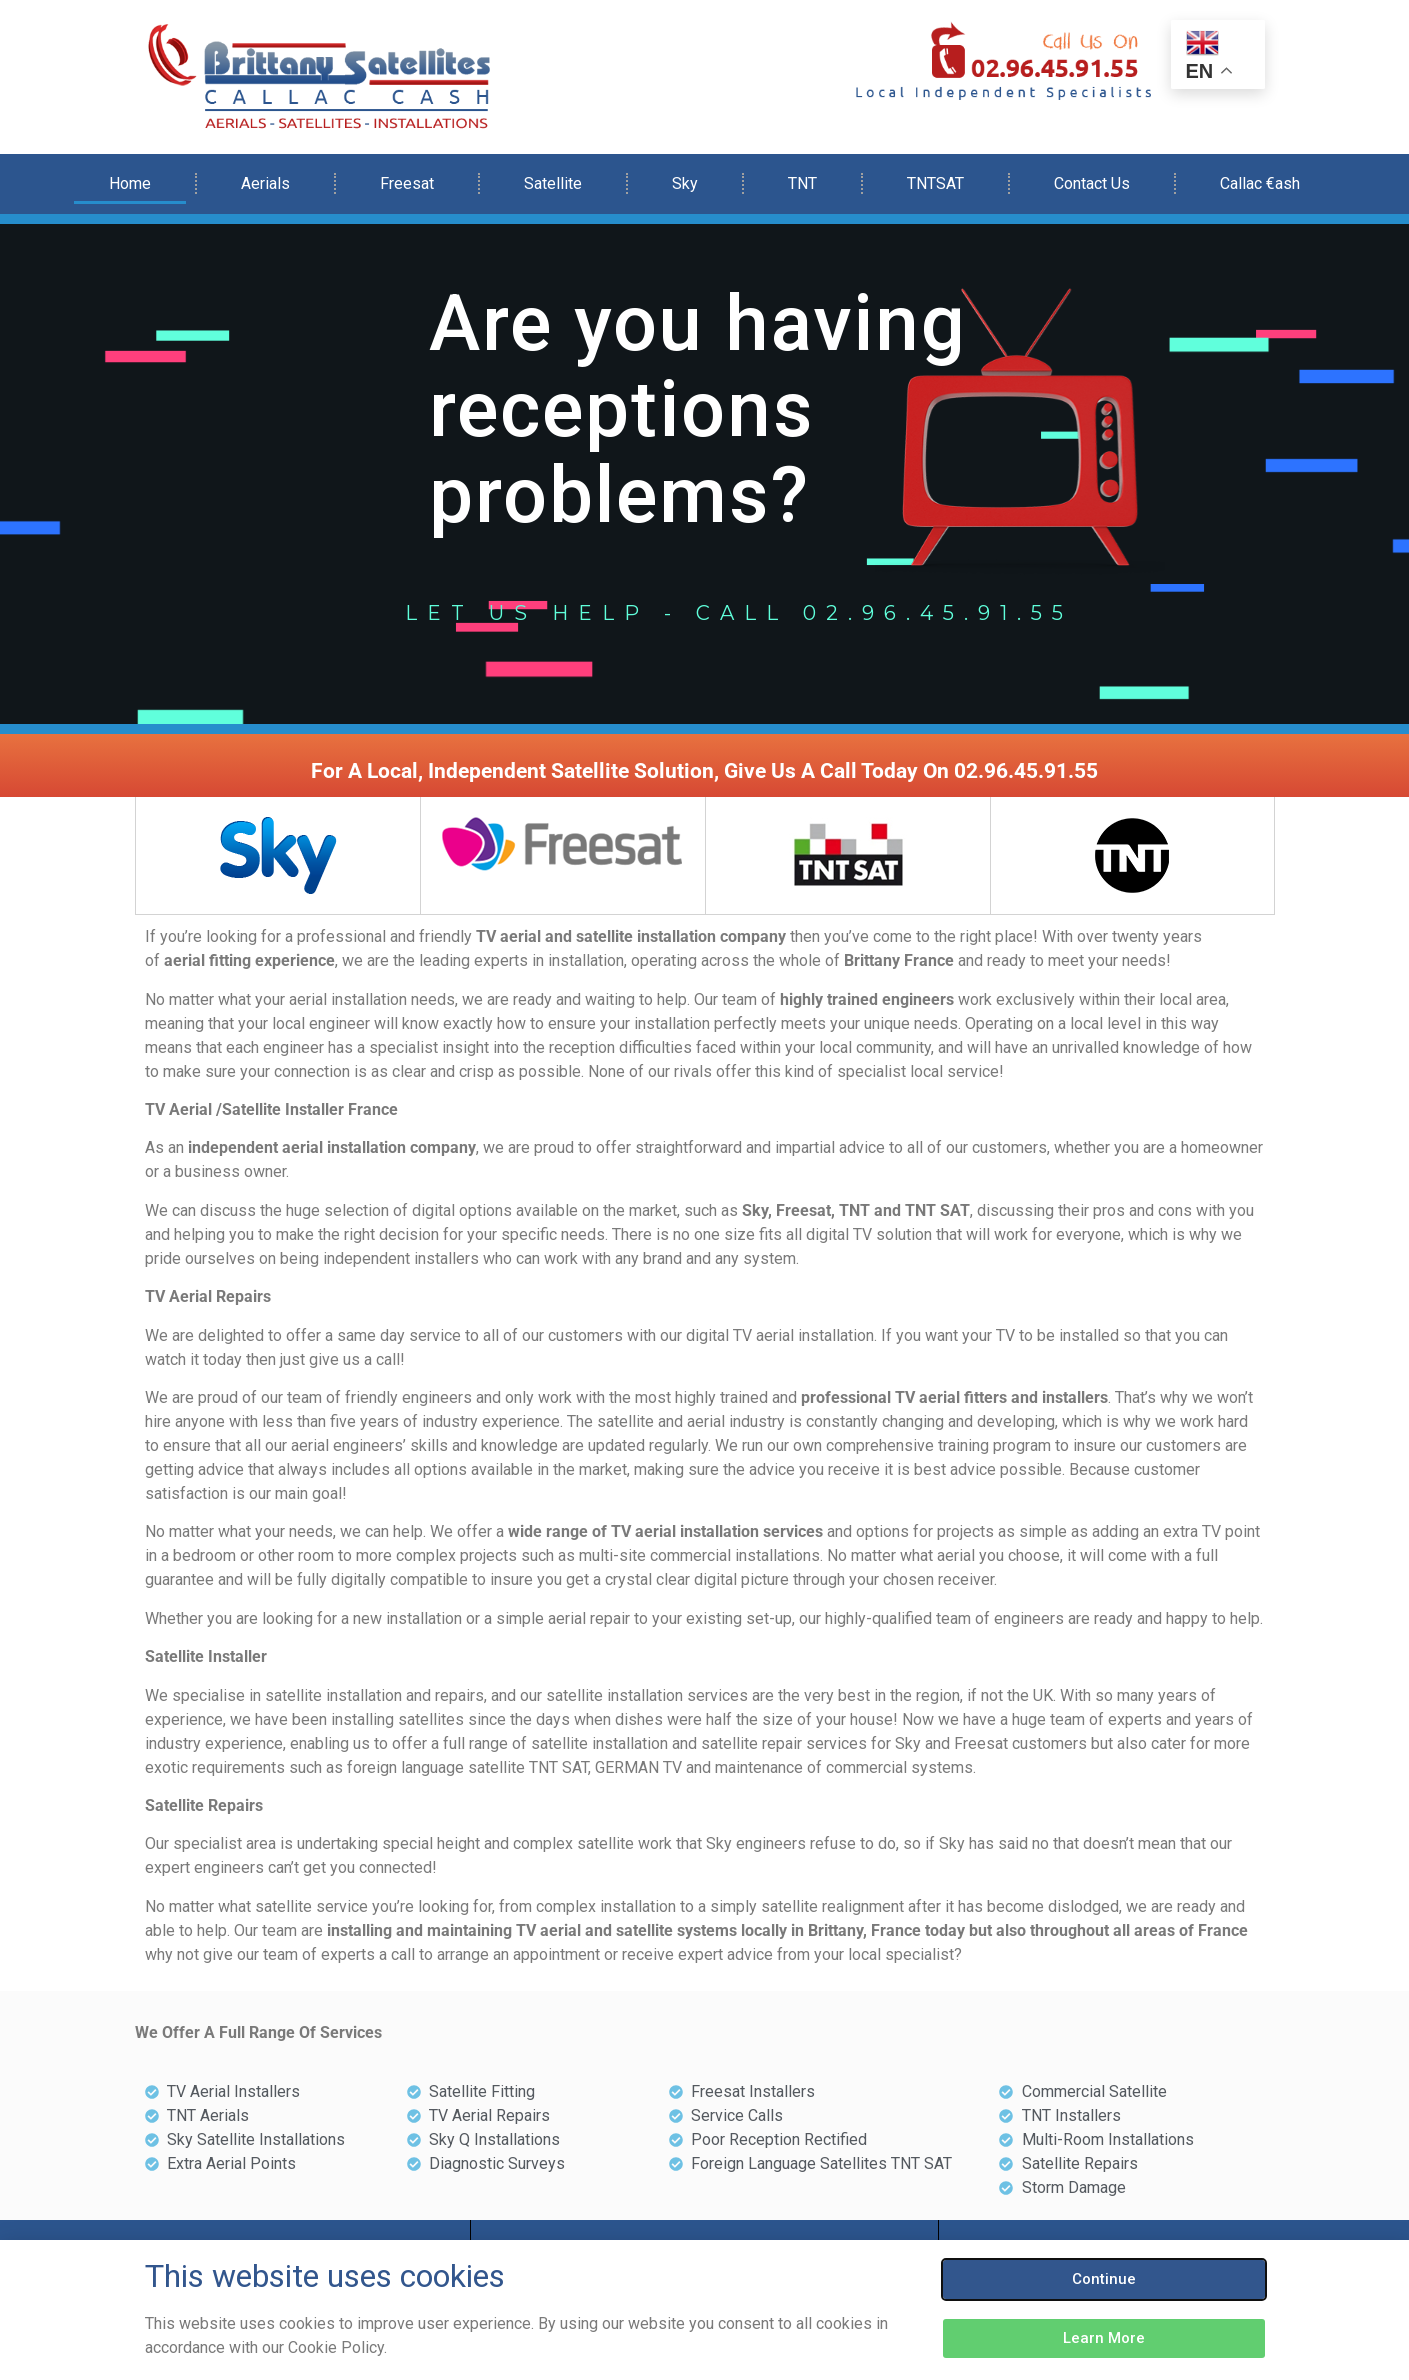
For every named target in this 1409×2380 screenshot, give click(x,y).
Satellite (553, 183)
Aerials (265, 183)
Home (130, 183)
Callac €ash (1260, 183)
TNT (802, 183)
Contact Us (1092, 183)
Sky (685, 183)
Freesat (407, 183)
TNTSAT (935, 183)
